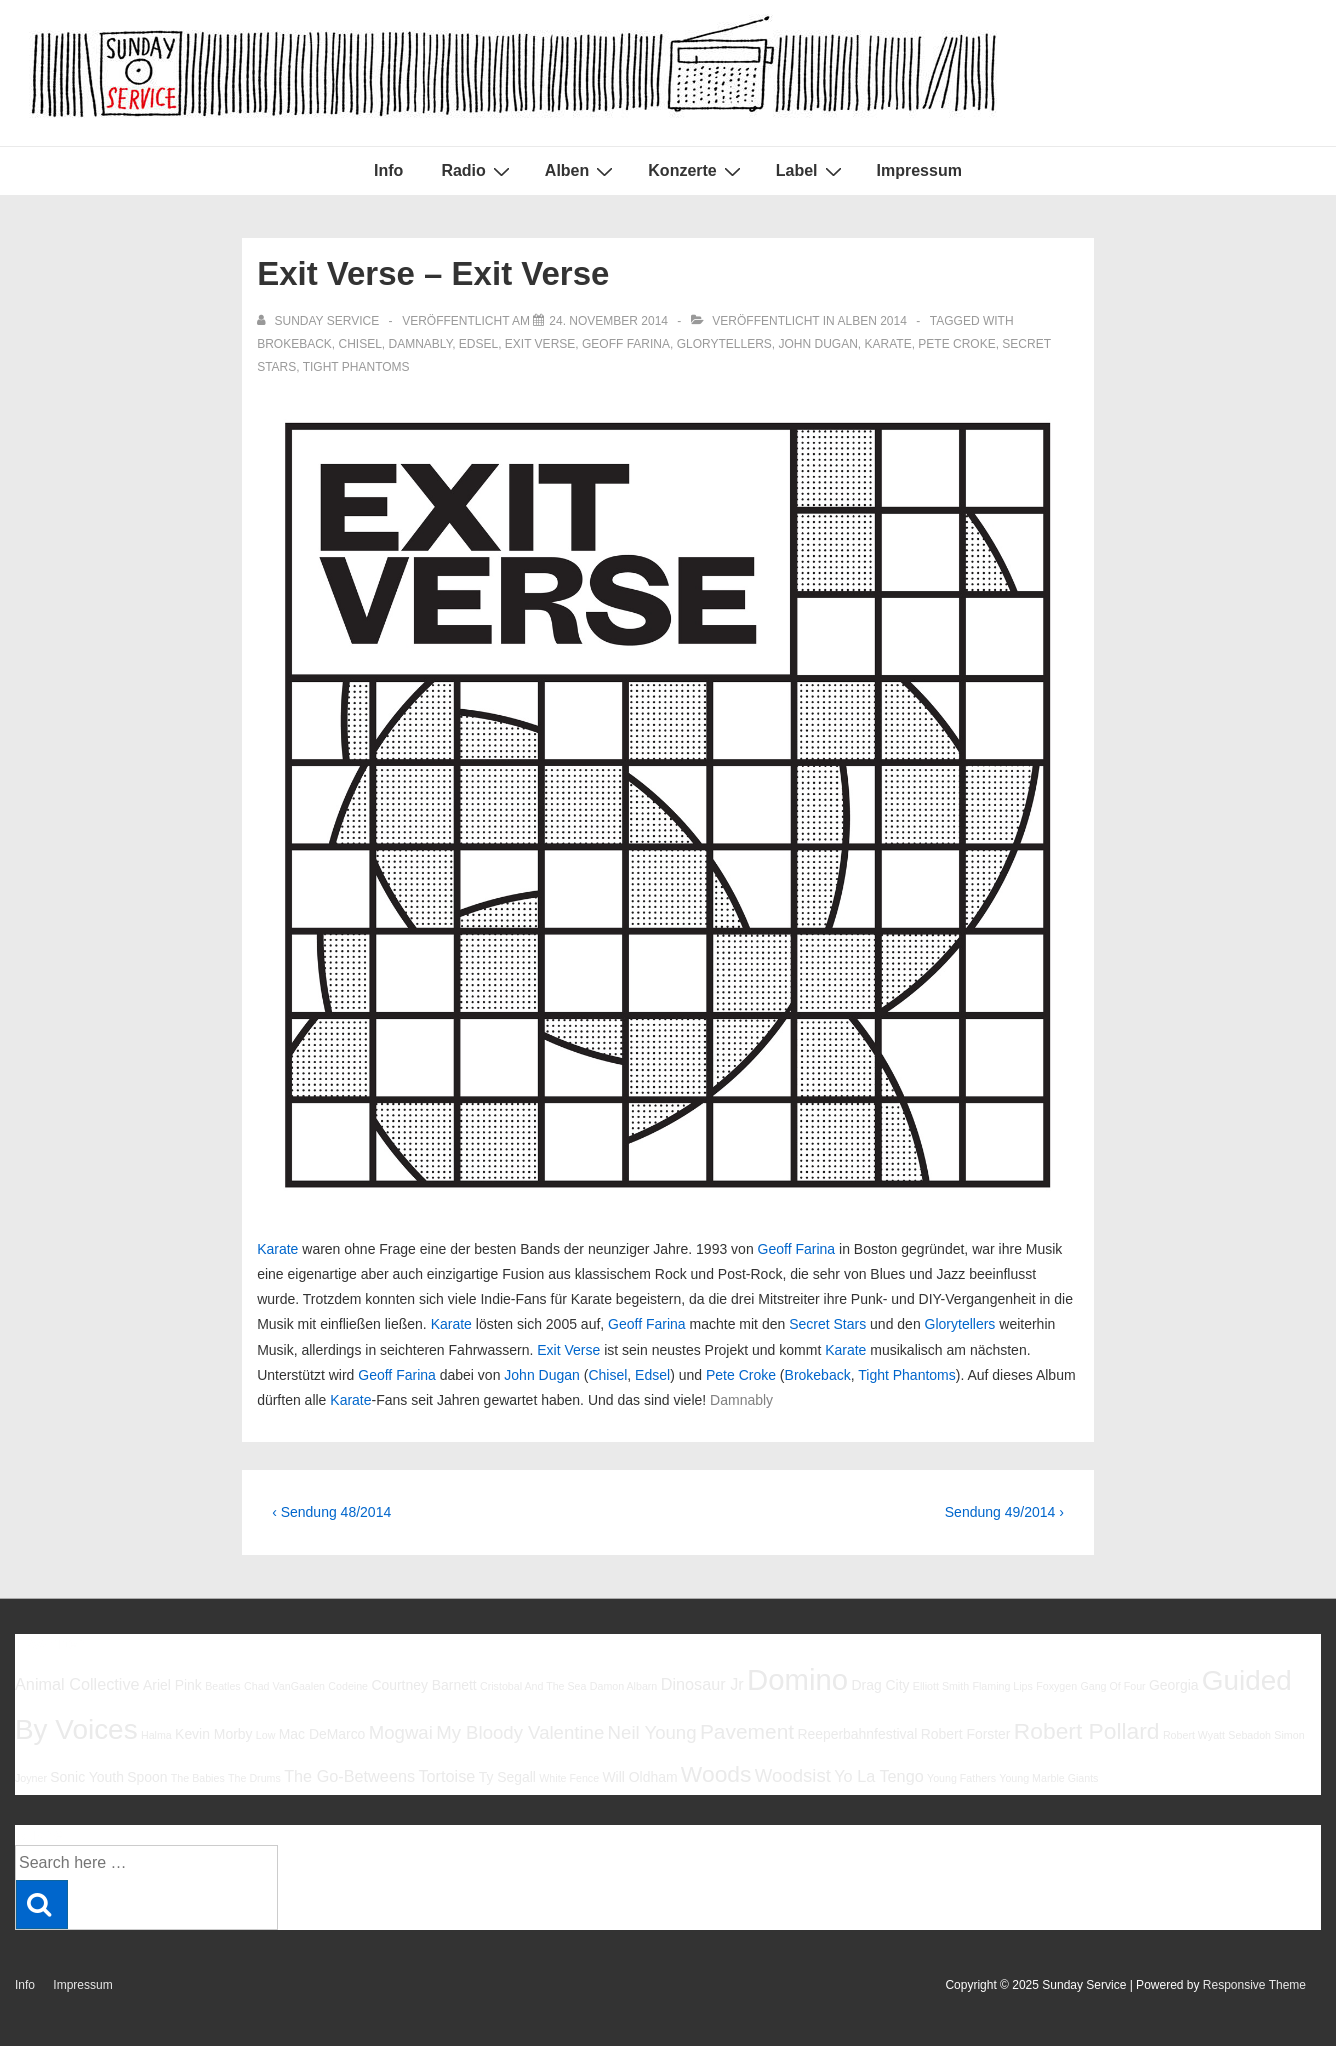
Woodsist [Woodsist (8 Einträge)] (793, 1775)
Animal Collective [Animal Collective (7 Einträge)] (77, 1684)
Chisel (360, 344)
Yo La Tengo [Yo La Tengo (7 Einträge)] (878, 1776)
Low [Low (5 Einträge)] (266, 1735)
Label (811, 171)
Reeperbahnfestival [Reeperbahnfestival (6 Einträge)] (857, 1734)
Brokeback (294, 344)
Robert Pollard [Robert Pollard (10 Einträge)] (1087, 1731)
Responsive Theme (1254, 1985)
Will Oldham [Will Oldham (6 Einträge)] (639, 1777)
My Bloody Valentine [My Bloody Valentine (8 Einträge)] (520, 1732)
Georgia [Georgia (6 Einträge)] (1174, 1685)
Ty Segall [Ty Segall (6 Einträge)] (507, 1777)
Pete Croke (956, 344)
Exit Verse (540, 344)
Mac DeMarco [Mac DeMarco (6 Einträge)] (322, 1734)
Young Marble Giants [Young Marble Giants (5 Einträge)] (1048, 1778)
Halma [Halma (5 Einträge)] (156, 1735)
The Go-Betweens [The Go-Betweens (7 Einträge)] (349, 1776)
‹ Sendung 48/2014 (331, 1512)
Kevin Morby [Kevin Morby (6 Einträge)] (213, 1734)
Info (388, 170)
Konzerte (696, 171)
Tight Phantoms (356, 367)
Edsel (478, 344)
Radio (477, 171)
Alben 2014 (871, 321)
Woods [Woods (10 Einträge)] (716, 1774)
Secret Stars (827, 1324)
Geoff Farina (626, 344)
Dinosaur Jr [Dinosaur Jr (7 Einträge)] (702, 1684)
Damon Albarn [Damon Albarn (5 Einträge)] (624, 1686)
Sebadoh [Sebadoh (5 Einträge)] (1249, 1735)
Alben (581, 171)
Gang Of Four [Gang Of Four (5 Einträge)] (1112, 1686)
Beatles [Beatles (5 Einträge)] (223, 1686)
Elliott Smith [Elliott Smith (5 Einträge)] (941, 1686)
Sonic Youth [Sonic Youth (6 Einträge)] (87, 1777)
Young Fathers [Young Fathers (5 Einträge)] (961, 1778)
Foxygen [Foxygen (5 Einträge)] (1056, 1686)
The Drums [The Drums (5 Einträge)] (254, 1778)
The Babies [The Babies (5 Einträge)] (198, 1778)
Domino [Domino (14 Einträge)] (797, 1679)
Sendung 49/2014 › (1004, 1512)
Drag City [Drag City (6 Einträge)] (880, 1685)
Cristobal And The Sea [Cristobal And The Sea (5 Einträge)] (533, 1686)
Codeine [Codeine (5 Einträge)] (348, 1686)
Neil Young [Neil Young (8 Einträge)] (652, 1732)
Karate (888, 344)
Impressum (919, 170)
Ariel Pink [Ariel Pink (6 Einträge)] (172, 1685)
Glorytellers (724, 344)
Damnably (421, 344)
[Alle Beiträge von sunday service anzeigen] (319, 321)
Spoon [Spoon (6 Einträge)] (147, 1777)
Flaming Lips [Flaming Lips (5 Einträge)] (1002, 1686)
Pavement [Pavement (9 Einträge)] (747, 1731)
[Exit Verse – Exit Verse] (608, 321)
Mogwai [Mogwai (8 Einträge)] (401, 1732)
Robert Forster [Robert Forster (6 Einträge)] (966, 1734)
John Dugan (818, 344)
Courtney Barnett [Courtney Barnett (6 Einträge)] (423, 1685)
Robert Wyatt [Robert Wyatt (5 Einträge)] (1194, 1735)
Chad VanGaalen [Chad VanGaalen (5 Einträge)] (284, 1686)
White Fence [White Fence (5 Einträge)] (569, 1778)
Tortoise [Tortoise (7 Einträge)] (446, 1776)
